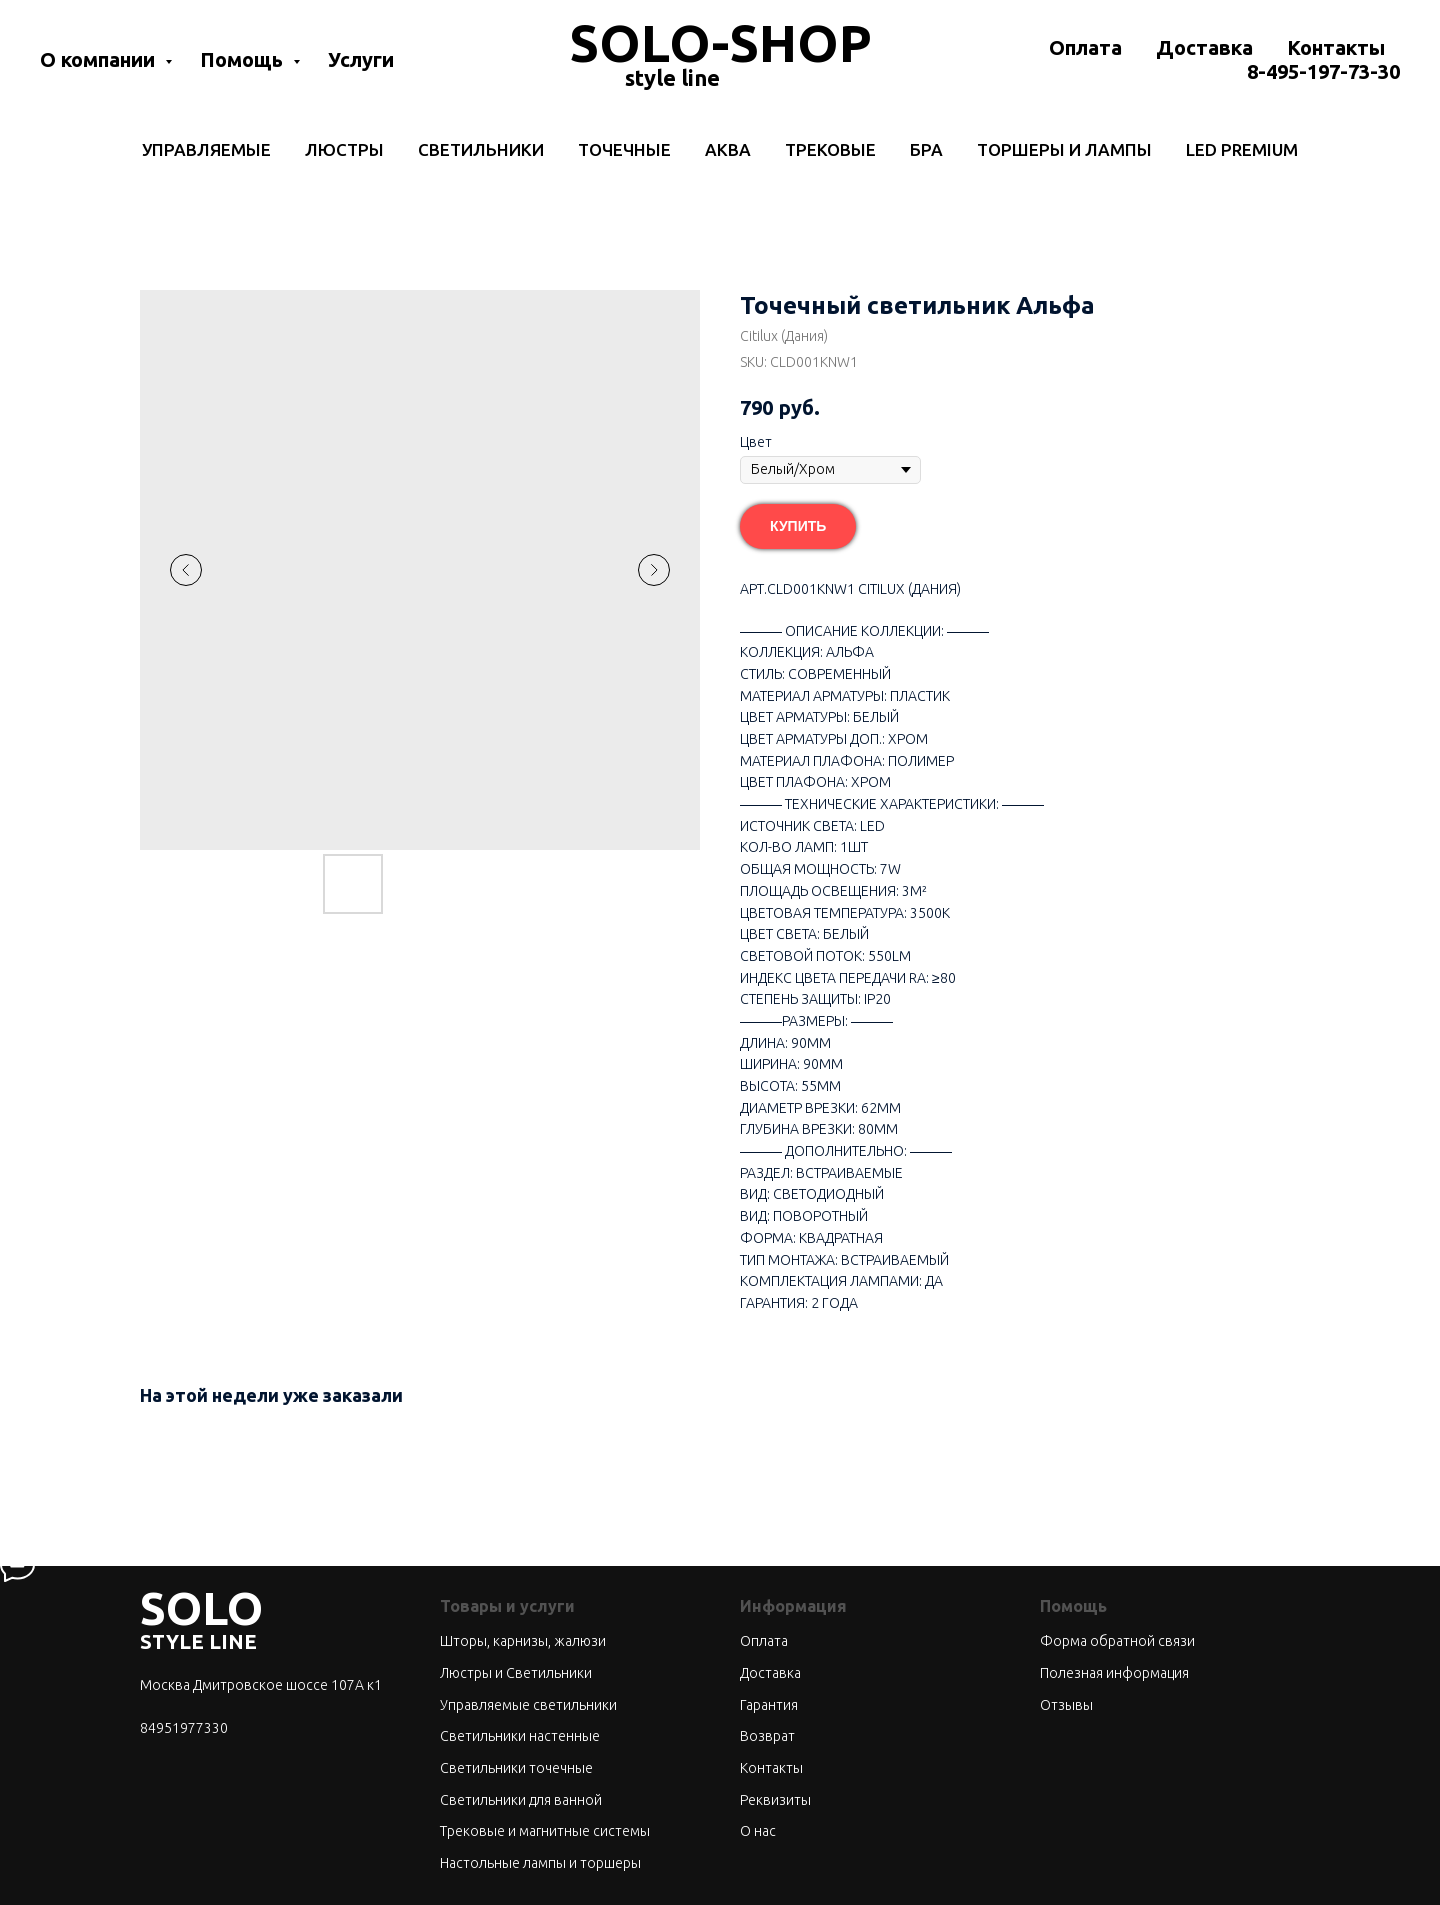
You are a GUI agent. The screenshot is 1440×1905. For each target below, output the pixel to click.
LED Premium (1242, 149)
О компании (100, 59)
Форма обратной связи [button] (1117, 1641)
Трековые (830, 149)
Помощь (244, 59)
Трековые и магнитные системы (545, 1831)
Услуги (361, 59)
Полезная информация (1114, 1673)
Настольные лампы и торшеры (540, 1863)
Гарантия (769, 1705)
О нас (758, 1831)
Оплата (1085, 47)
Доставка (1204, 47)
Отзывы (1066, 1705)
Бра (926, 149)
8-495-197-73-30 (1323, 71)
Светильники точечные (516, 1768)
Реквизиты (775, 1800)
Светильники (481, 149)
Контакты (1336, 47)
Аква (728, 149)
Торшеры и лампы (1064, 149)
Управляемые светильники (528, 1705)
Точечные (624, 149)
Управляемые (206, 149)
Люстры (344, 149)
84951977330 (184, 1728)
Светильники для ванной (521, 1800)
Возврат (767, 1736)
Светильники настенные (520, 1736)
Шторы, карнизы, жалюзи (523, 1641)
